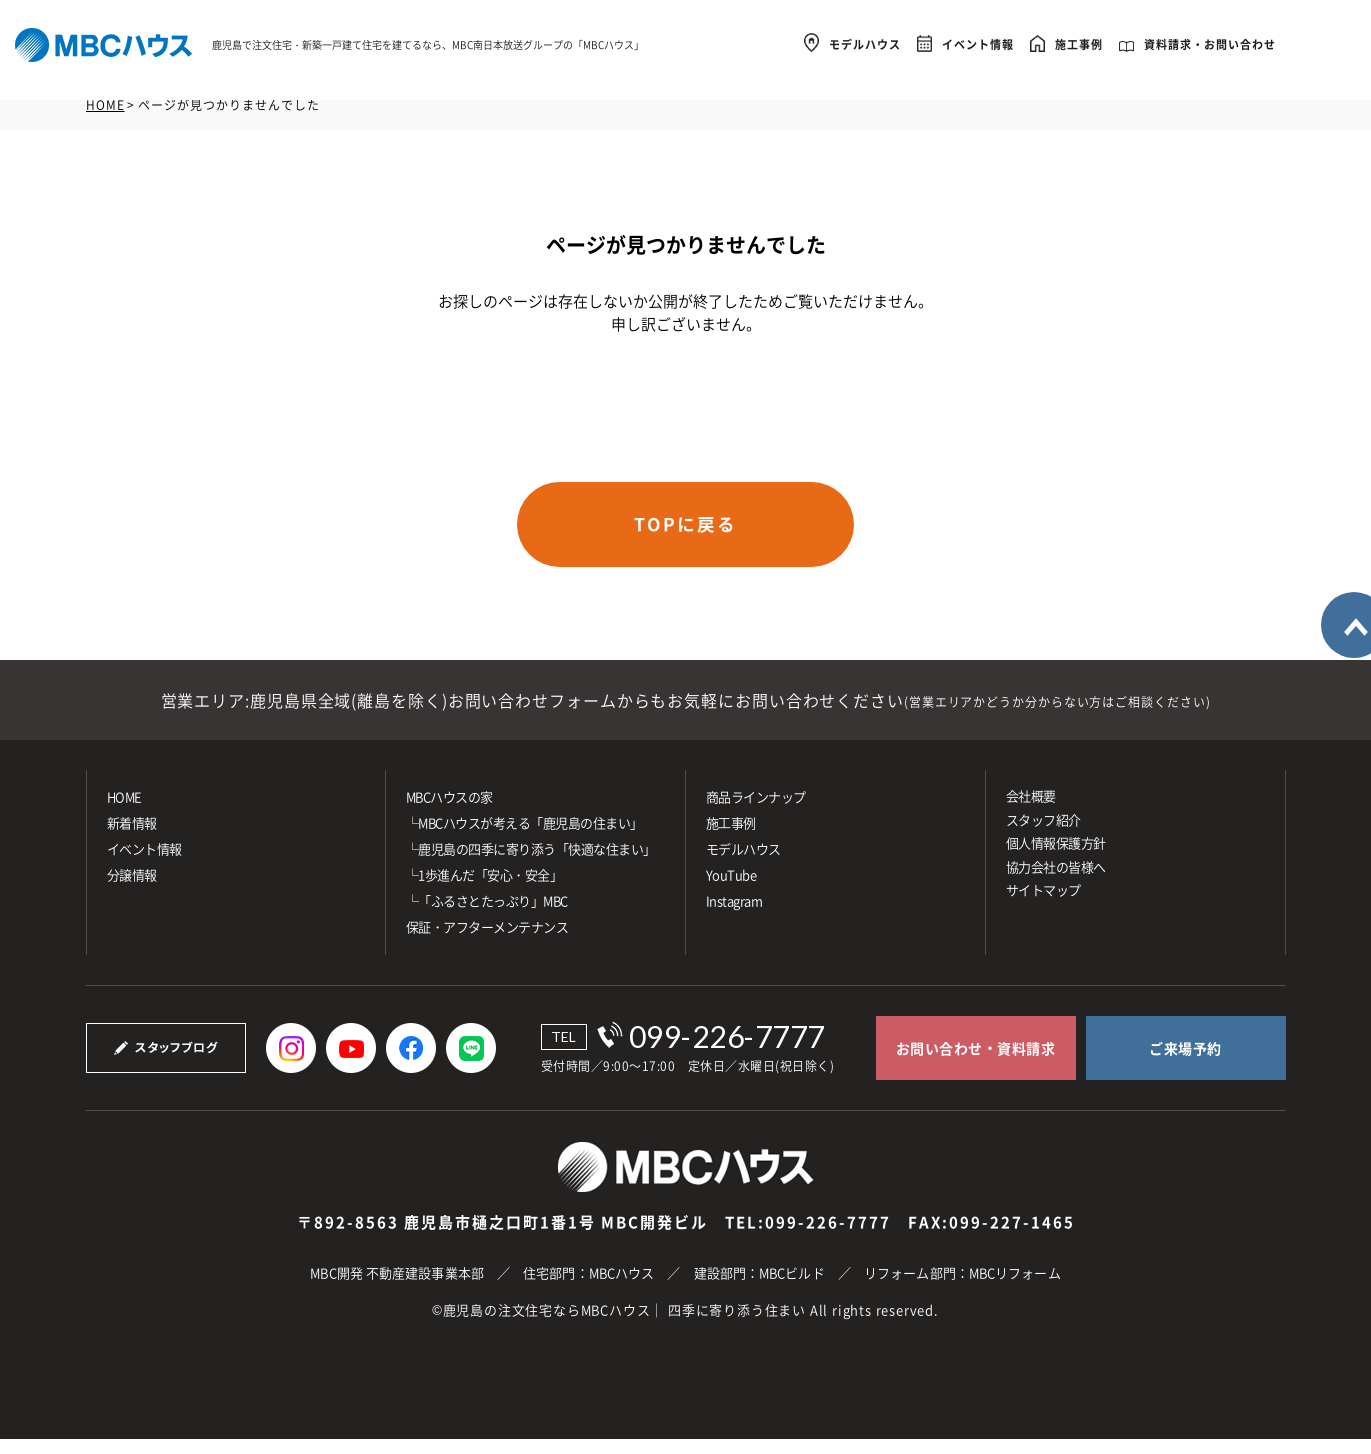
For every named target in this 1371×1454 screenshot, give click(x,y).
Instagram (734, 915)
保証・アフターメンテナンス (487, 941)
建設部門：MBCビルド (759, 1287)
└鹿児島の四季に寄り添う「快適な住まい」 (531, 863)
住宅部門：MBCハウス (588, 1287)
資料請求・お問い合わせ (1210, 41)
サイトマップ (1043, 904)
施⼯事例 (731, 837)
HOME (105, 105)
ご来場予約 (1185, 1063)
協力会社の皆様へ (1056, 880)
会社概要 (1031, 810)
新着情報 (132, 837)
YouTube (731, 889)
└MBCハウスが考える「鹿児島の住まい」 (524, 837)
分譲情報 (132, 889)
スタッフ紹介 (1043, 833)
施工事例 (1079, 41)
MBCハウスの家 (449, 811)
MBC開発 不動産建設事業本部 (397, 1287)
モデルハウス (865, 41)
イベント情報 (978, 41)
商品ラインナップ (756, 811)
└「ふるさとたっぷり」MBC (487, 915)
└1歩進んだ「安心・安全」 (484, 889)
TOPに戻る (685, 529)
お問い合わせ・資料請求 (976, 1063)
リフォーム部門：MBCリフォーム (962, 1287)
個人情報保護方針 (1056, 857)
